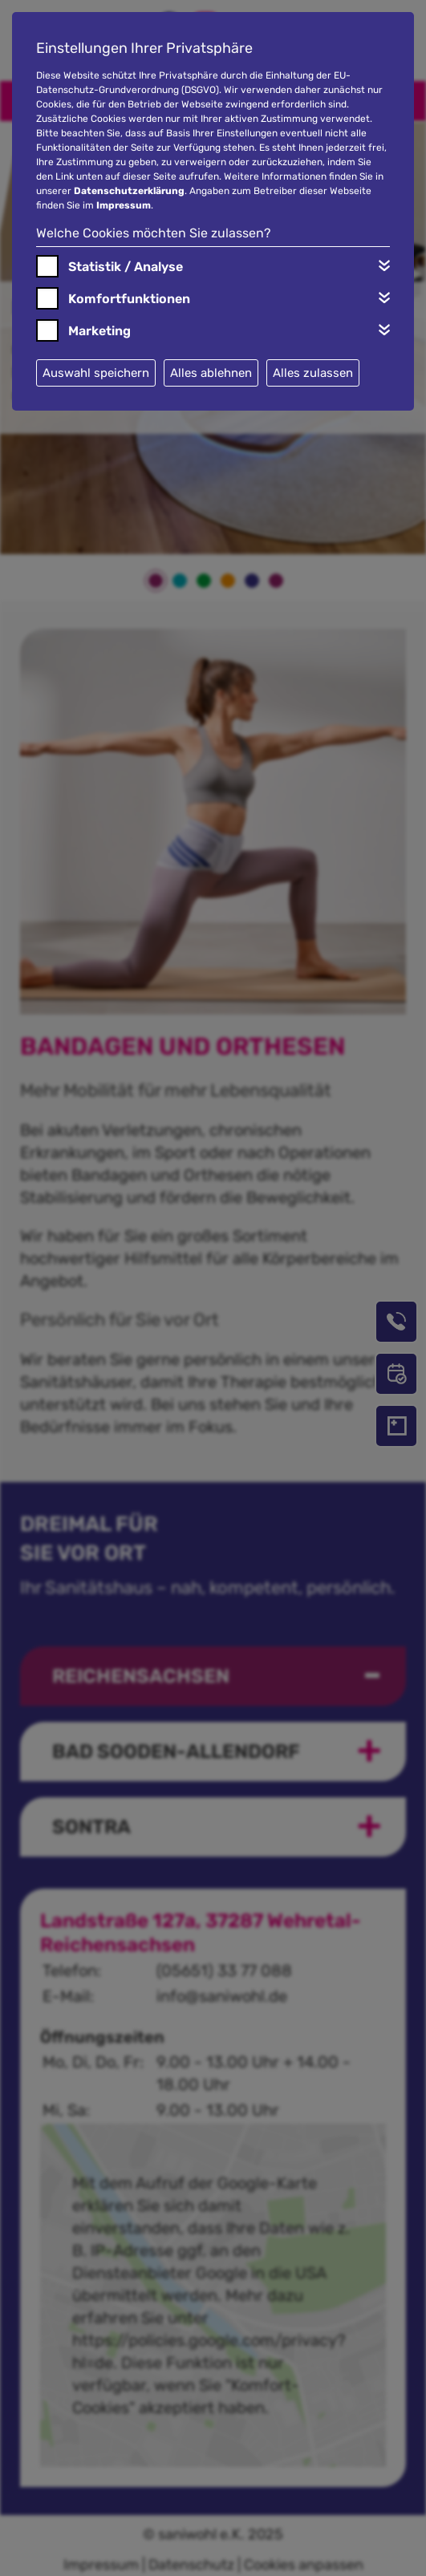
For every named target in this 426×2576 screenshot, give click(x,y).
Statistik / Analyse (125, 266)
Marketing (99, 330)
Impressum (123, 205)
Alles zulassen (313, 373)
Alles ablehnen (211, 373)
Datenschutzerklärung (129, 190)
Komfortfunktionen (129, 298)
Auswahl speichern (96, 373)
